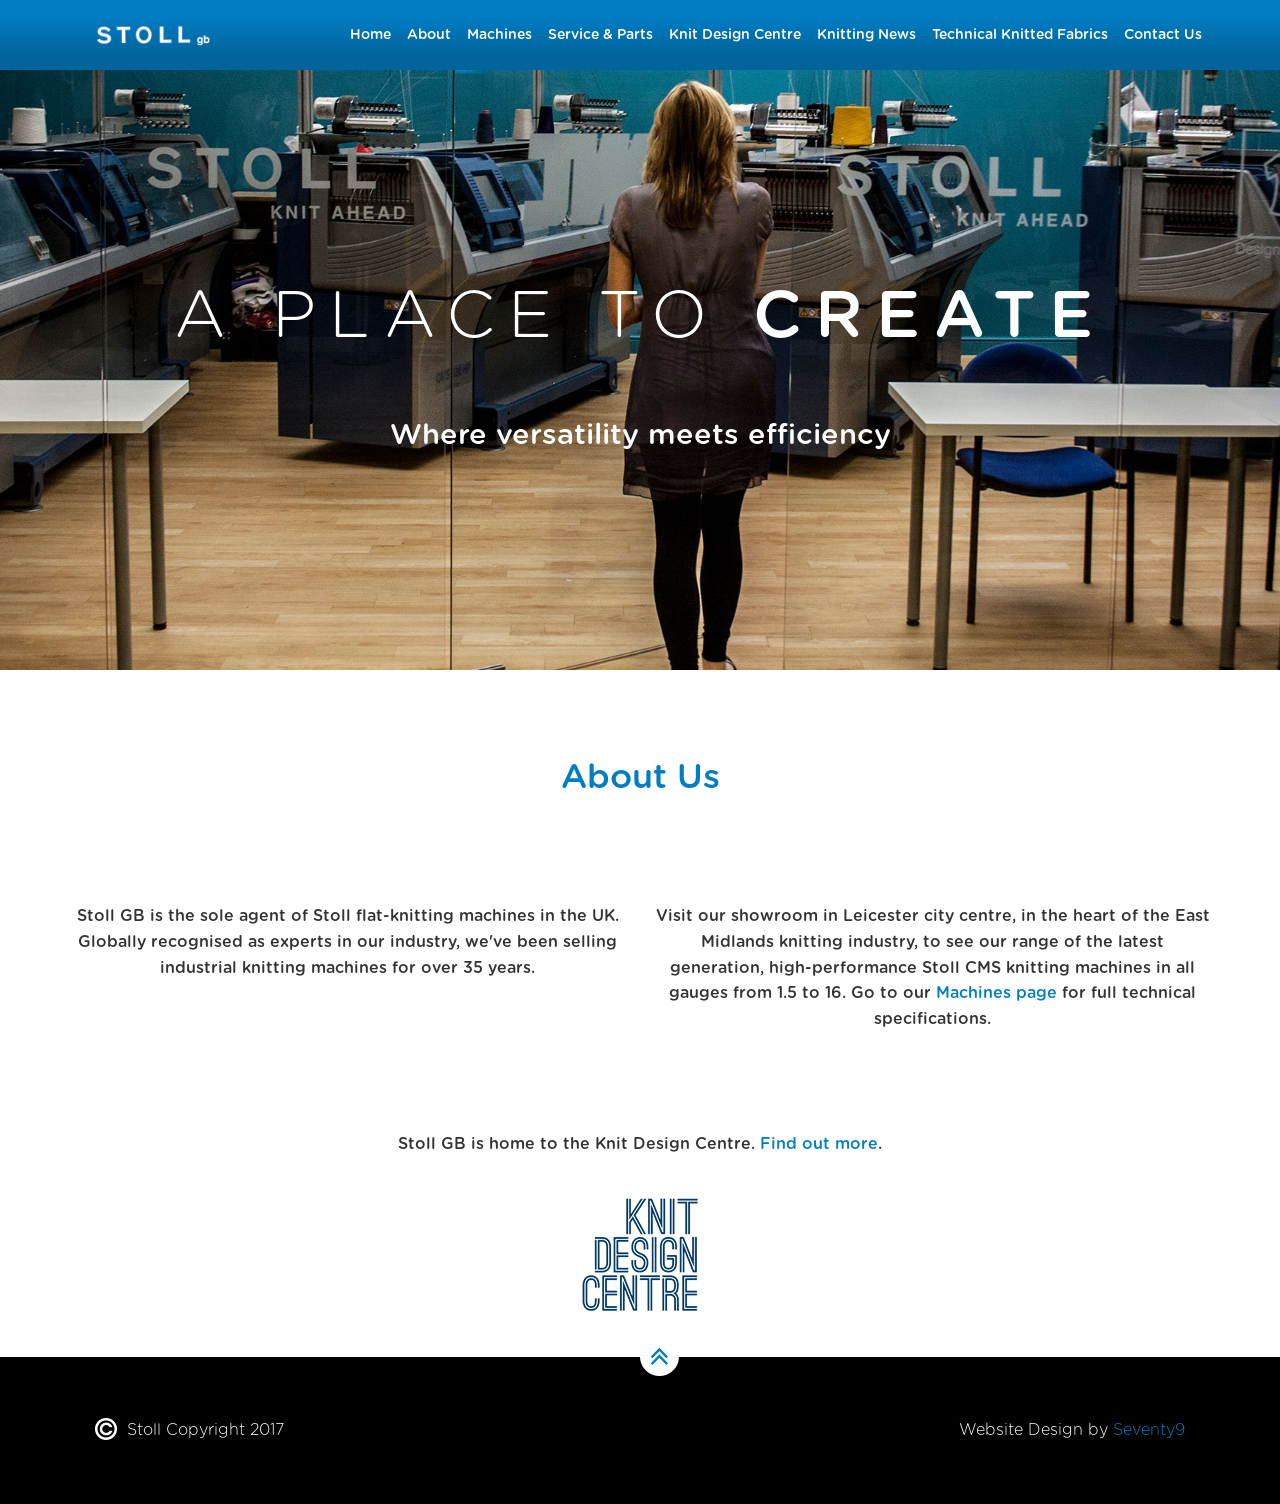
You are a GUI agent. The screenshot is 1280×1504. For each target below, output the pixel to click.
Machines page (996, 993)
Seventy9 (1149, 1430)
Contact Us (1163, 35)
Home (370, 35)
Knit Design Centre (735, 35)
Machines (499, 35)
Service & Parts (600, 35)
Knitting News (866, 35)
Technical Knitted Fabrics (1020, 35)
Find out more (819, 1144)
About (429, 35)
